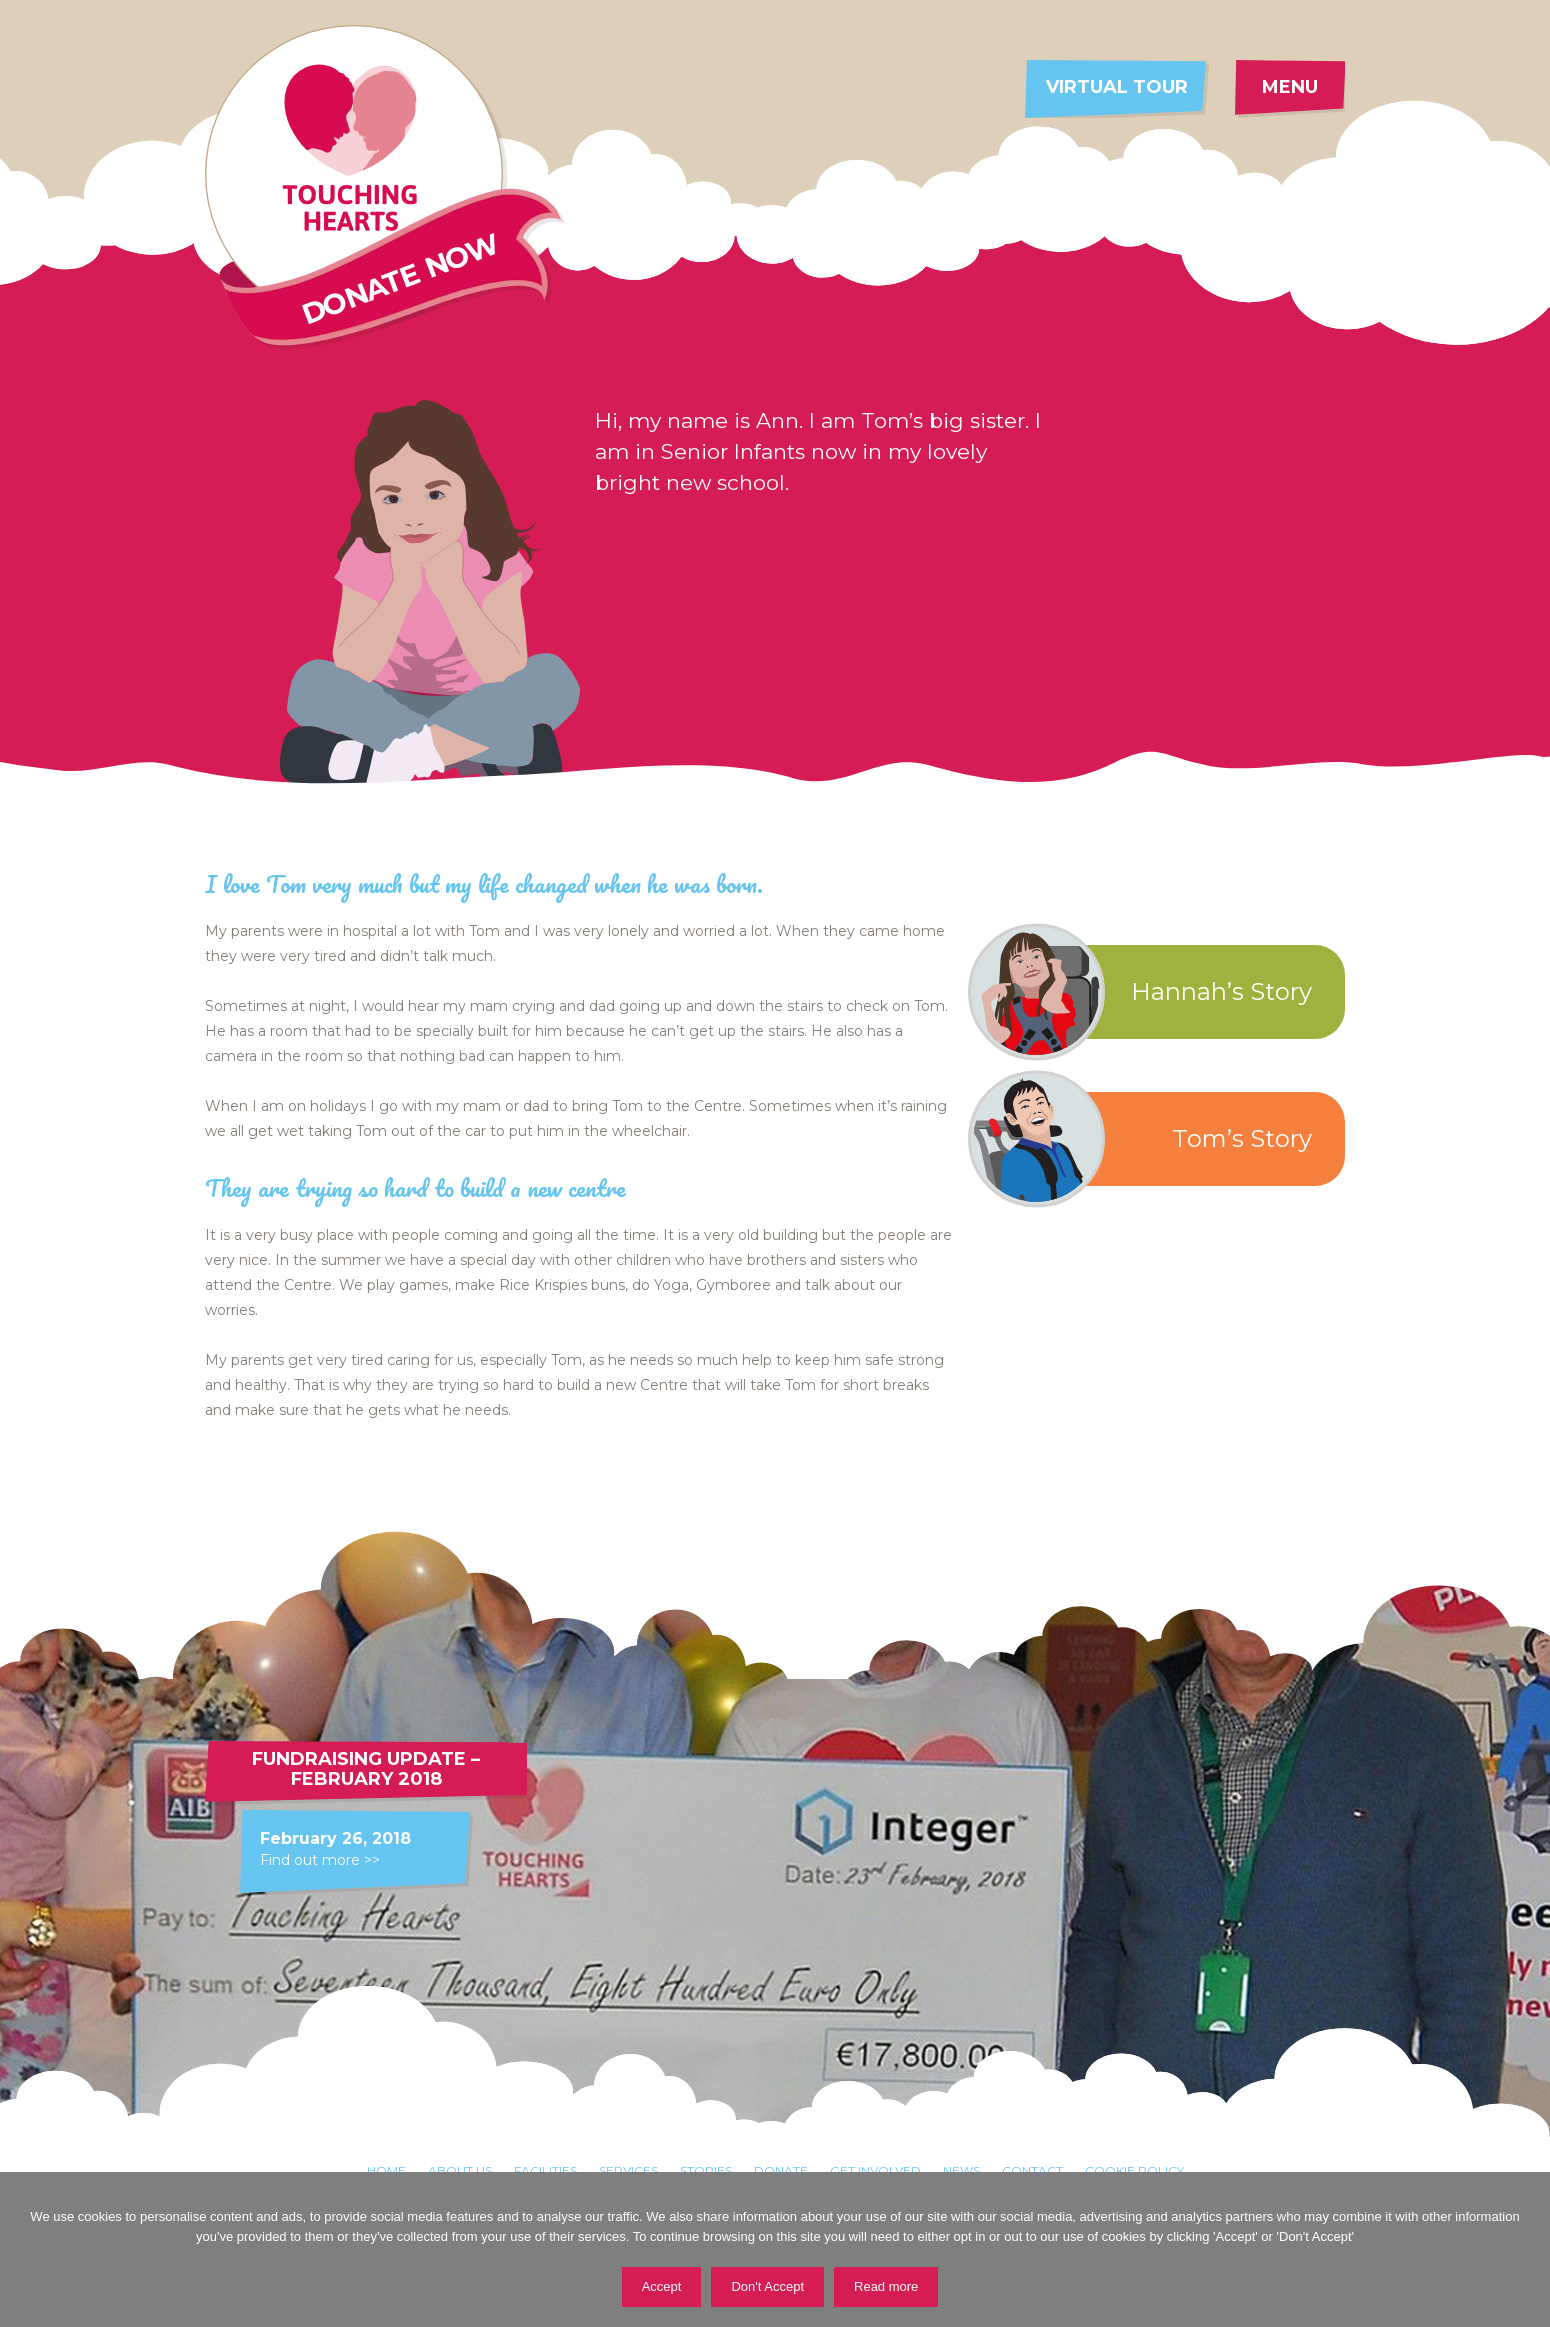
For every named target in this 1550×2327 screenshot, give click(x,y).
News (961, 2170)
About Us (460, 2170)
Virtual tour (1117, 87)
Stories (706, 2170)
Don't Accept (767, 2286)
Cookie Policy (1134, 2170)
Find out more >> (320, 1860)
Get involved (875, 2170)
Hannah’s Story (1148, 992)
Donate (781, 2170)
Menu (1290, 87)
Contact (1032, 2170)
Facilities (545, 2170)
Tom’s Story (1148, 1139)
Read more (886, 2286)
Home (386, 2170)
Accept (662, 2286)
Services (628, 2170)
